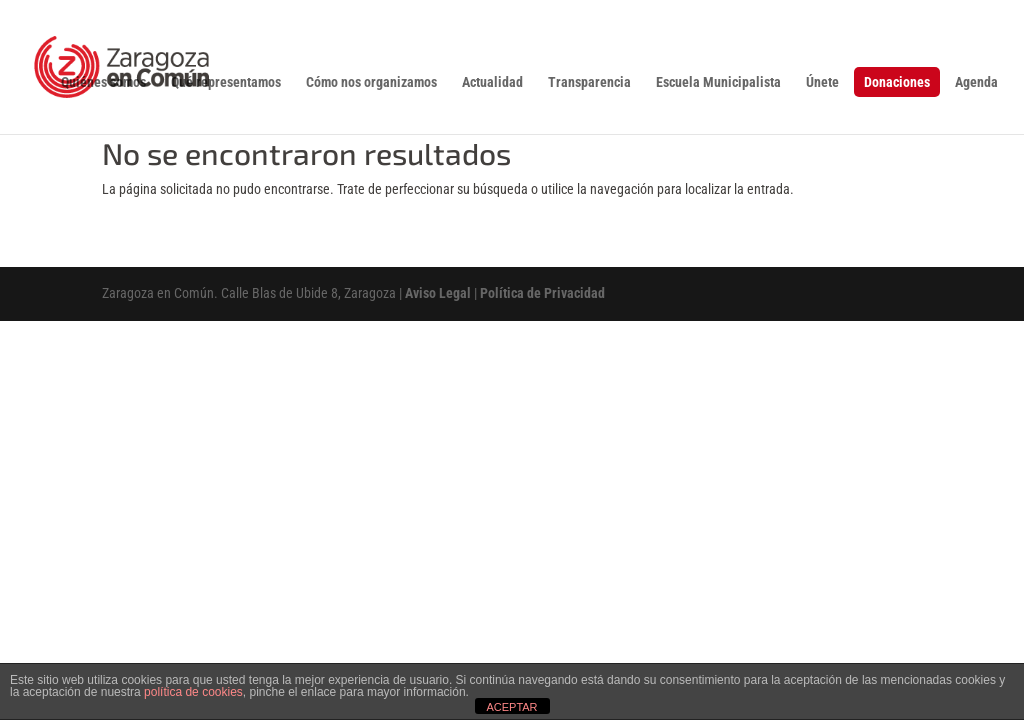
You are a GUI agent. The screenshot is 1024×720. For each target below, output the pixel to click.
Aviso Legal (438, 293)
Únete (822, 82)
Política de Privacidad (542, 293)
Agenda (976, 82)
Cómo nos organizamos (371, 82)
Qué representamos (226, 82)
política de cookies (193, 692)
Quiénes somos (103, 82)
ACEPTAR (511, 707)
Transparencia (589, 82)
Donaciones (897, 82)
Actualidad (492, 82)
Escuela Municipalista (718, 82)
